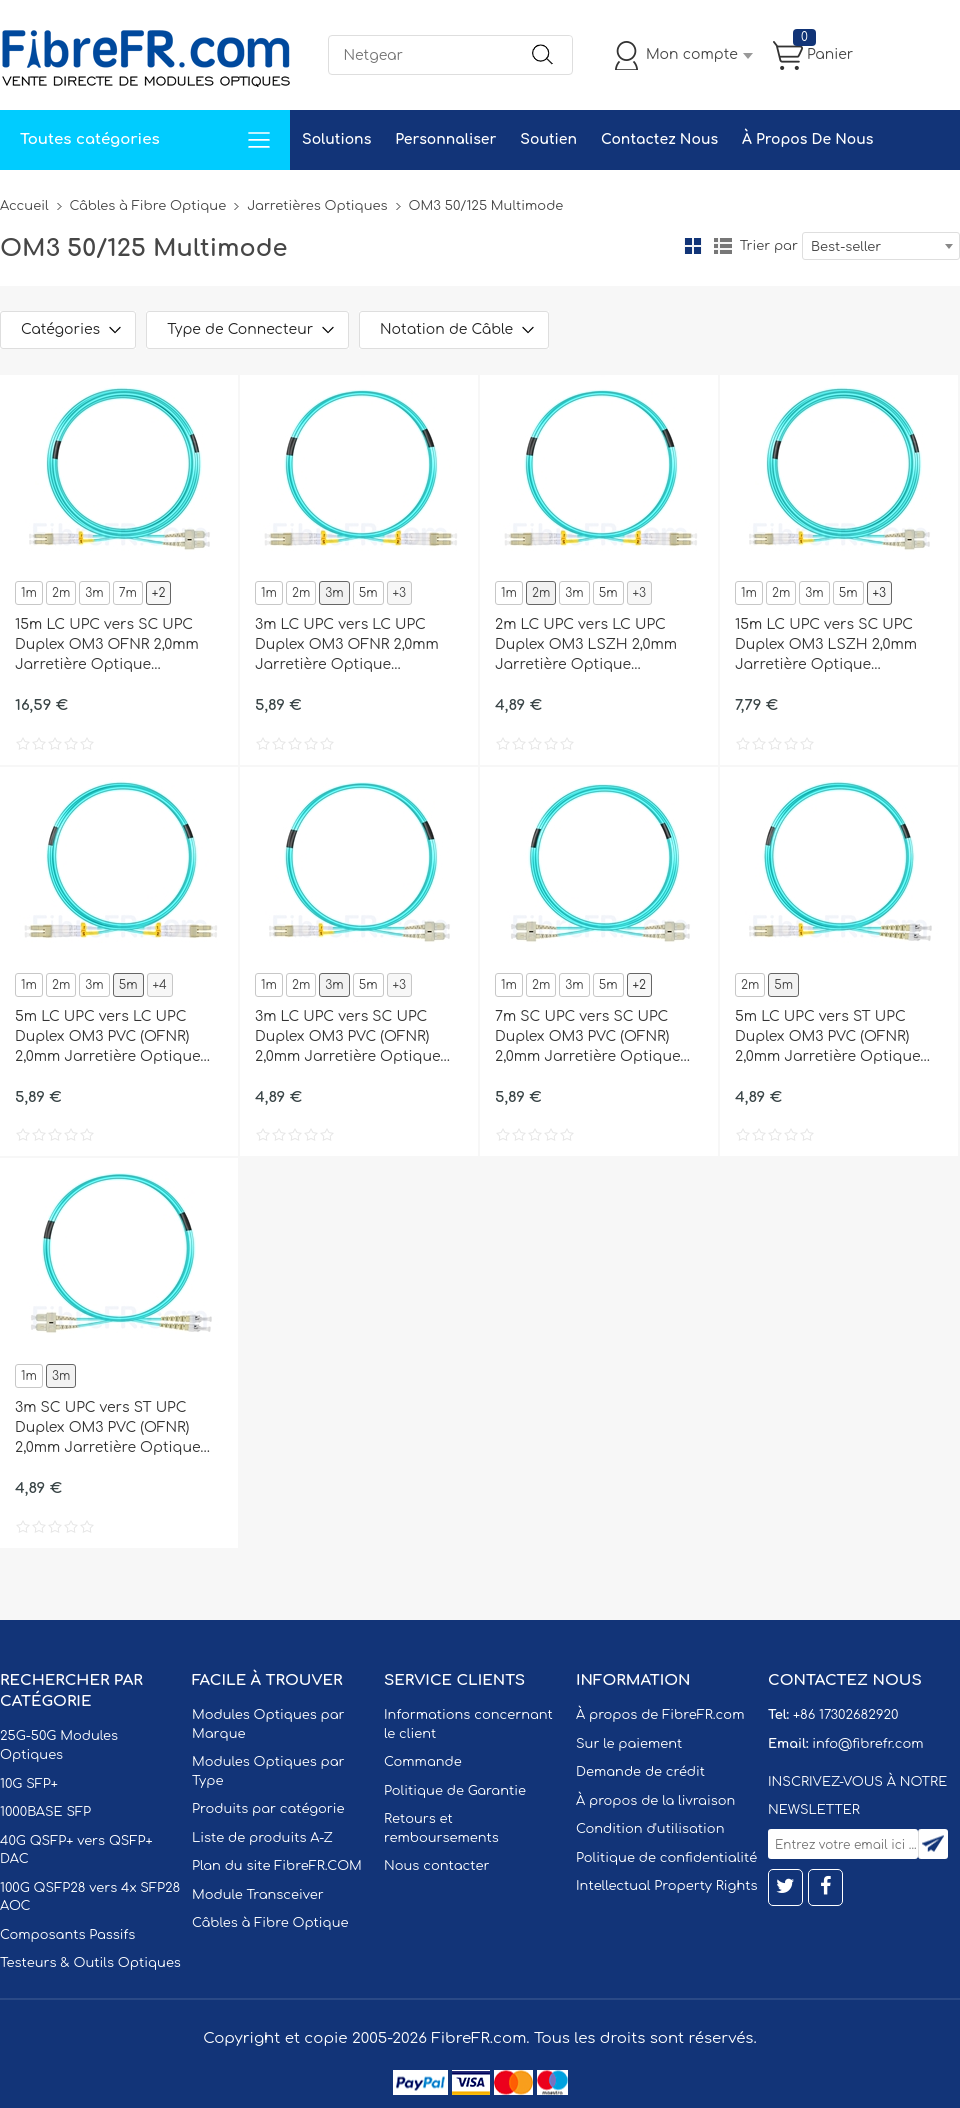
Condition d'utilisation (650, 1829)
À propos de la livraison (655, 1801)
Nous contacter (436, 1866)
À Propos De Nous (807, 139)
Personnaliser (445, 139)
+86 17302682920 (845, 1715)
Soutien (548, 139)
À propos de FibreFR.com (660, 1715)
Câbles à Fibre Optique (148, 206)
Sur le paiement (629, 1744)
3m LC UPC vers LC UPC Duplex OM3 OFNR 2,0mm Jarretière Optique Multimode (347, 646)
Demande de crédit (640, 1772)
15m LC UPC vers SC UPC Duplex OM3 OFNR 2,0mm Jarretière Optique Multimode (107, 646)
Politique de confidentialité (666, 1858)
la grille (693, 246)
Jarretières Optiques (317, 206)
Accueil (24, 206)
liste (723, 246)
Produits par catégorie (268, 1809)
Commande (423, 1762)
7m (128, 593)
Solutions (336, 139)
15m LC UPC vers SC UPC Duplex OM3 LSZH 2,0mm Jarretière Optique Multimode (826, 646)
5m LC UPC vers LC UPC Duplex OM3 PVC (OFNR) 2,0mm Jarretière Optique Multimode (108, 1038)
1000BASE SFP (45, 1812)
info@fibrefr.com (867, 1744)
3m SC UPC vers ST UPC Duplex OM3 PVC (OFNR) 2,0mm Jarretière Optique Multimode (108, 1429)
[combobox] (881, 246)
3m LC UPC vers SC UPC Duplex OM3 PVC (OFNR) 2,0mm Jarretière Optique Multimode (348, 1038)
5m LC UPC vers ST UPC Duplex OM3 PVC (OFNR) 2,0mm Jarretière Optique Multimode (828, 1038)
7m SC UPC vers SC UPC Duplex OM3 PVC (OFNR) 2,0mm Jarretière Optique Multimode (588, 1038)
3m (94, 593)
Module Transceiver (258, 1895)
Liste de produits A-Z (262, 1838)
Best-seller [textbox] (846, 247)
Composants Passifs (67, 1935)
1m (29, 593)
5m (368, 593)
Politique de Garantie (455, 1791)
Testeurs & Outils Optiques (90, 1963)
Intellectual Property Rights (666, 1886)
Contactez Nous (659, 139)
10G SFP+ (29, 1784)
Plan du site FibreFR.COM (277, 1866)
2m (61, 593)
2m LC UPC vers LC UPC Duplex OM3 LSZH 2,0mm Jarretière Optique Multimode (586, 646)
